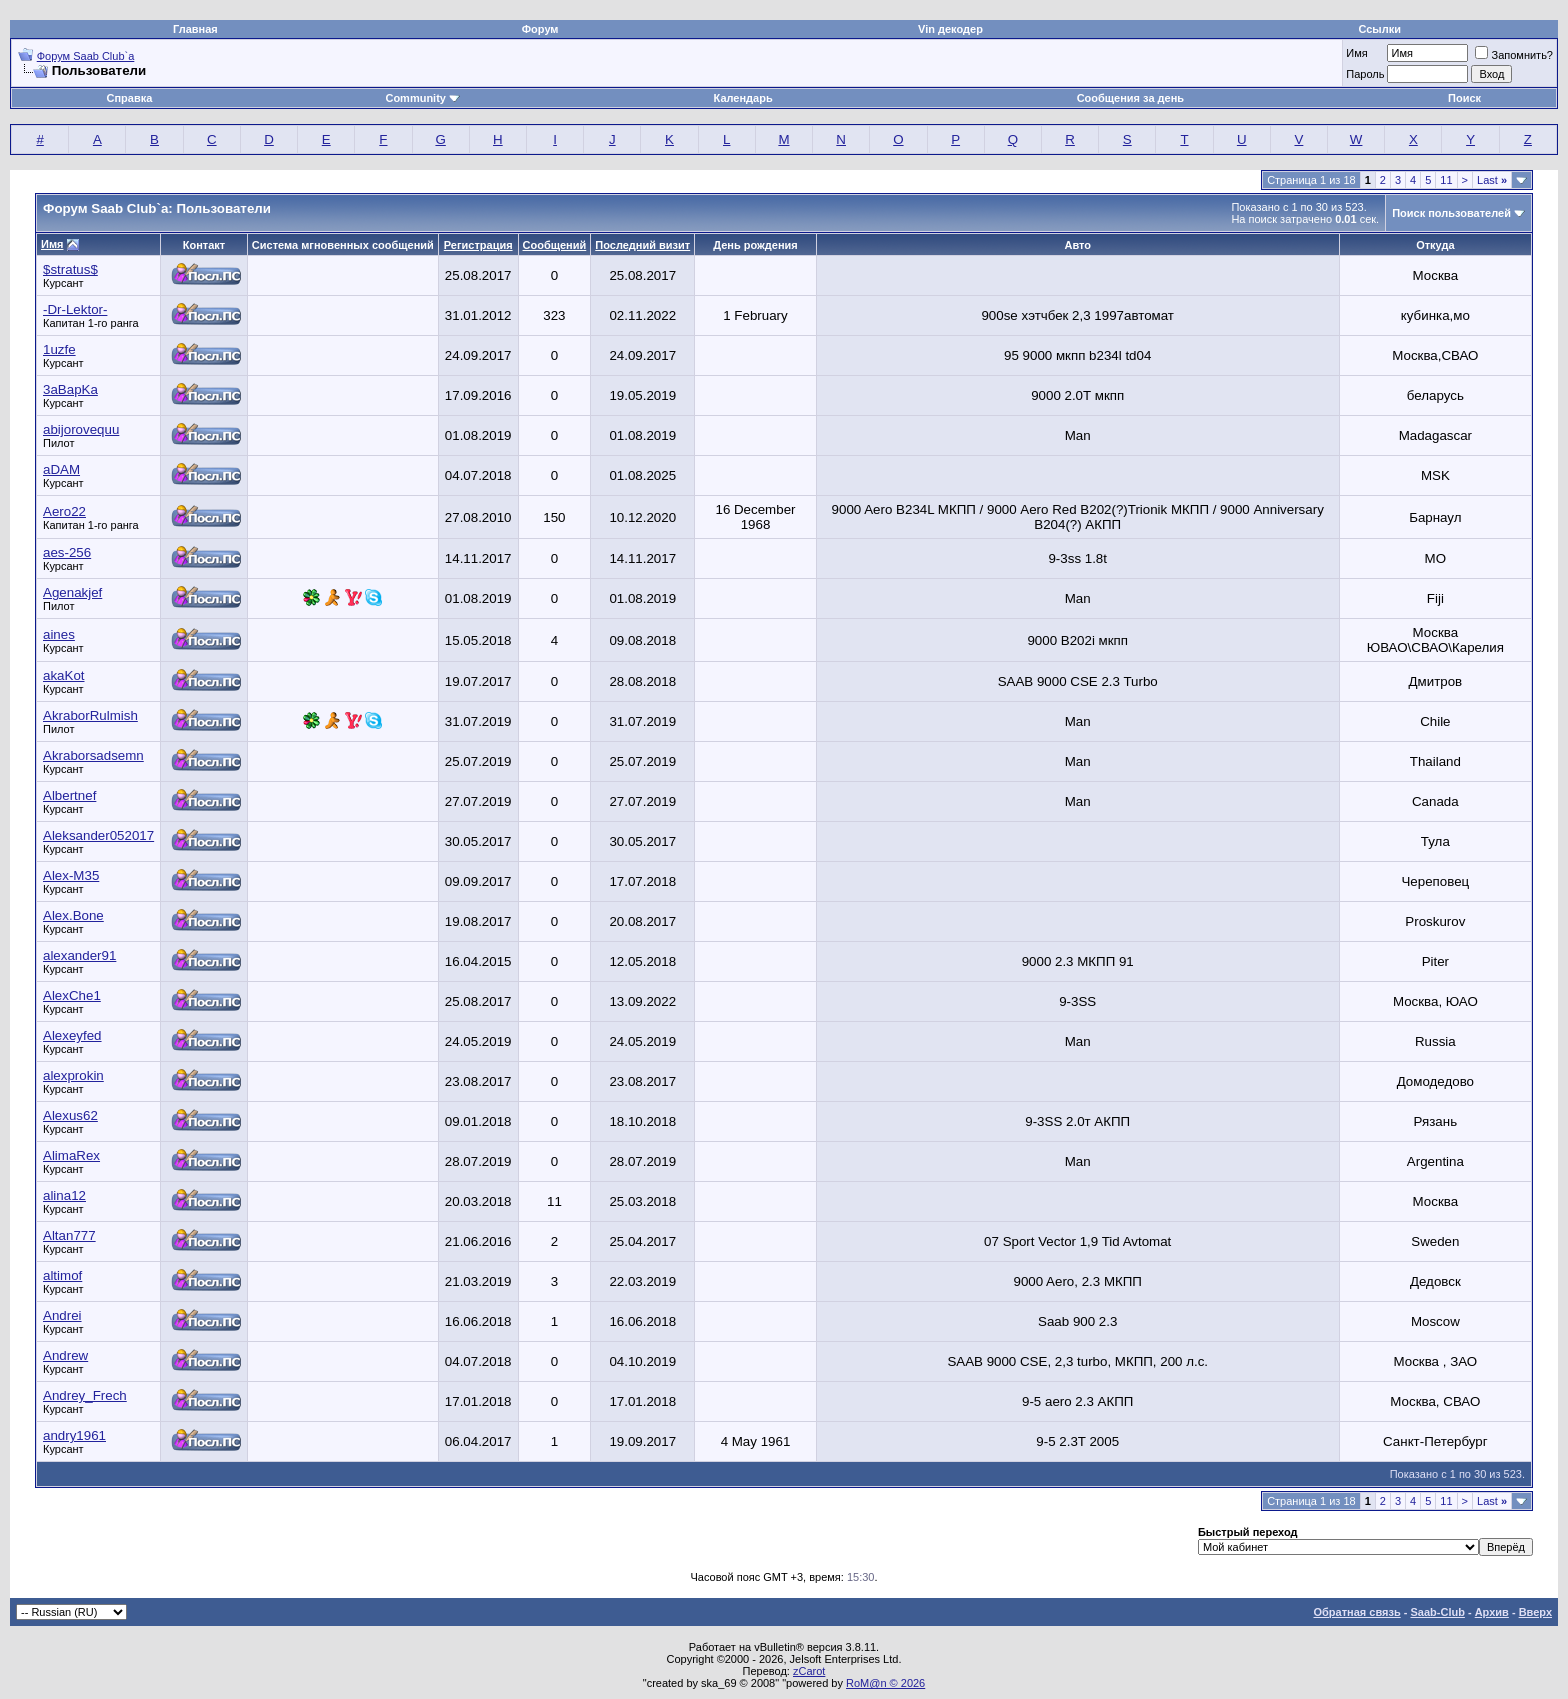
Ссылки (1379, 29)
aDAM (61, 469)
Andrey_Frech (85, 1395)
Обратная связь (1357, 1612)
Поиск (1464, 98)
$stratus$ (70, 269)
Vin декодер (950, 29)
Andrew (65, 1355)
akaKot (64, 675)
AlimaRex (71, 1155)
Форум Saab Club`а (86, 56)
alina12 (64, 1195)
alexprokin (73, 1075)
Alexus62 (70, 1115)
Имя (1356, 53)
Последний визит (642, 245)
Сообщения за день (1130, 98)
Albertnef (69, 795)
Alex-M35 (71, 875)
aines (59, 634)
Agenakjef (72, 592)
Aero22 (64, 511)
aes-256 (67, 552)
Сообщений (555, 245)
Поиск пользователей (1451, 213)
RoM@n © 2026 (885, 1683)
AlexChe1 (72, 995)
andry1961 (74, 1435)
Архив (1492, 1612)
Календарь (743, 98)
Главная (195, 29)
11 (1446, 180)
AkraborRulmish (90, 715)
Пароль (1365, 74)
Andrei (62, 1315)
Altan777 (69, 1235)
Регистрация (478, 245)
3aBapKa (70, 389)
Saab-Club (1437, 1612)
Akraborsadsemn (93, 755)
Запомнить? (1514, 55)
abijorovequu (81, 429)
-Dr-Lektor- (75, 309)
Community (422, 98)
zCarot (809, 1671)
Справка (130, 98)
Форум (540, 29)
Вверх (1535, 1612)
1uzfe (59, 349)
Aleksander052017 (98, 835)
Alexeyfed (72, 1035)
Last (1492, 180)
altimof (62, 1275)
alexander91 (79, 955)
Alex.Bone (73, 915)
